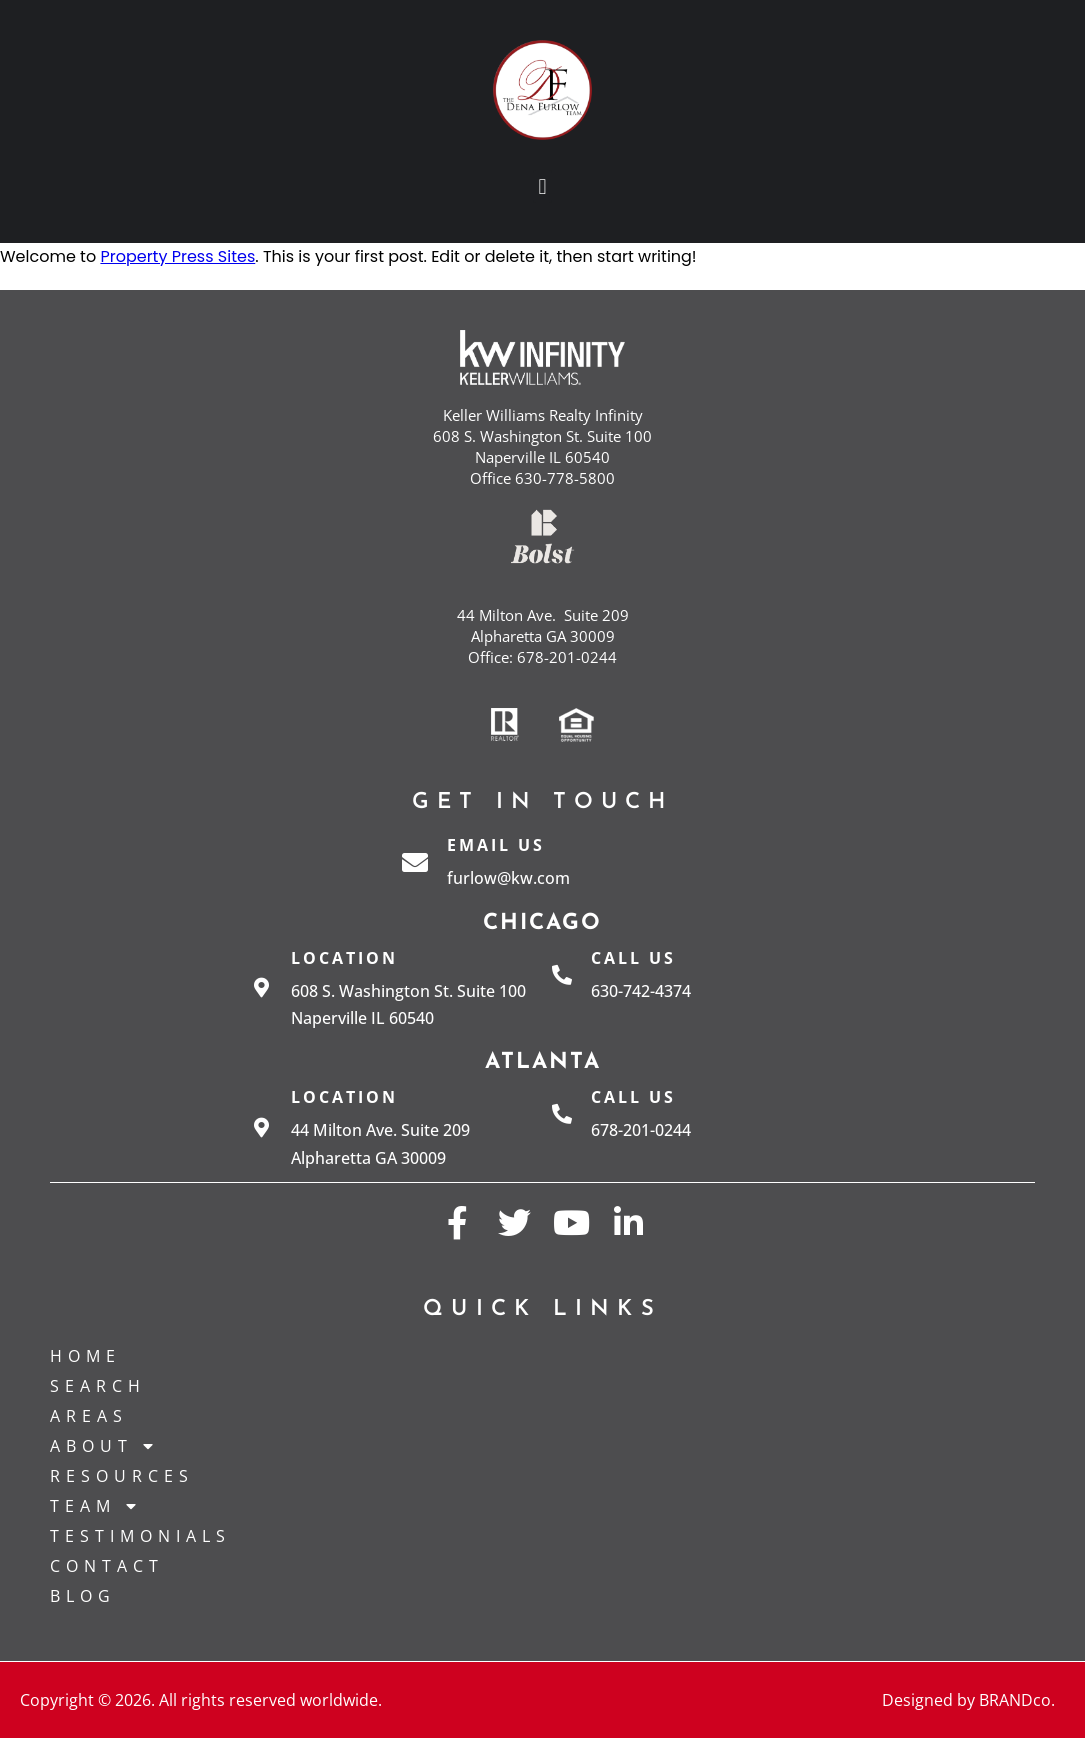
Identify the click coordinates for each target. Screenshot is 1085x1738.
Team (96, 1506)
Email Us (496, 845)
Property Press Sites (177, 256)
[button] (542, 186)
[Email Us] (415, 862)
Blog (83, 1596)
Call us (633, 958)
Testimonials (140, 1536)
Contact (107, 1566)
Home (85, 1356)
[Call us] (562, 975)
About (104, 1446)
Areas (89, 1416)
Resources (122, 1476)
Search (98, 1386)
